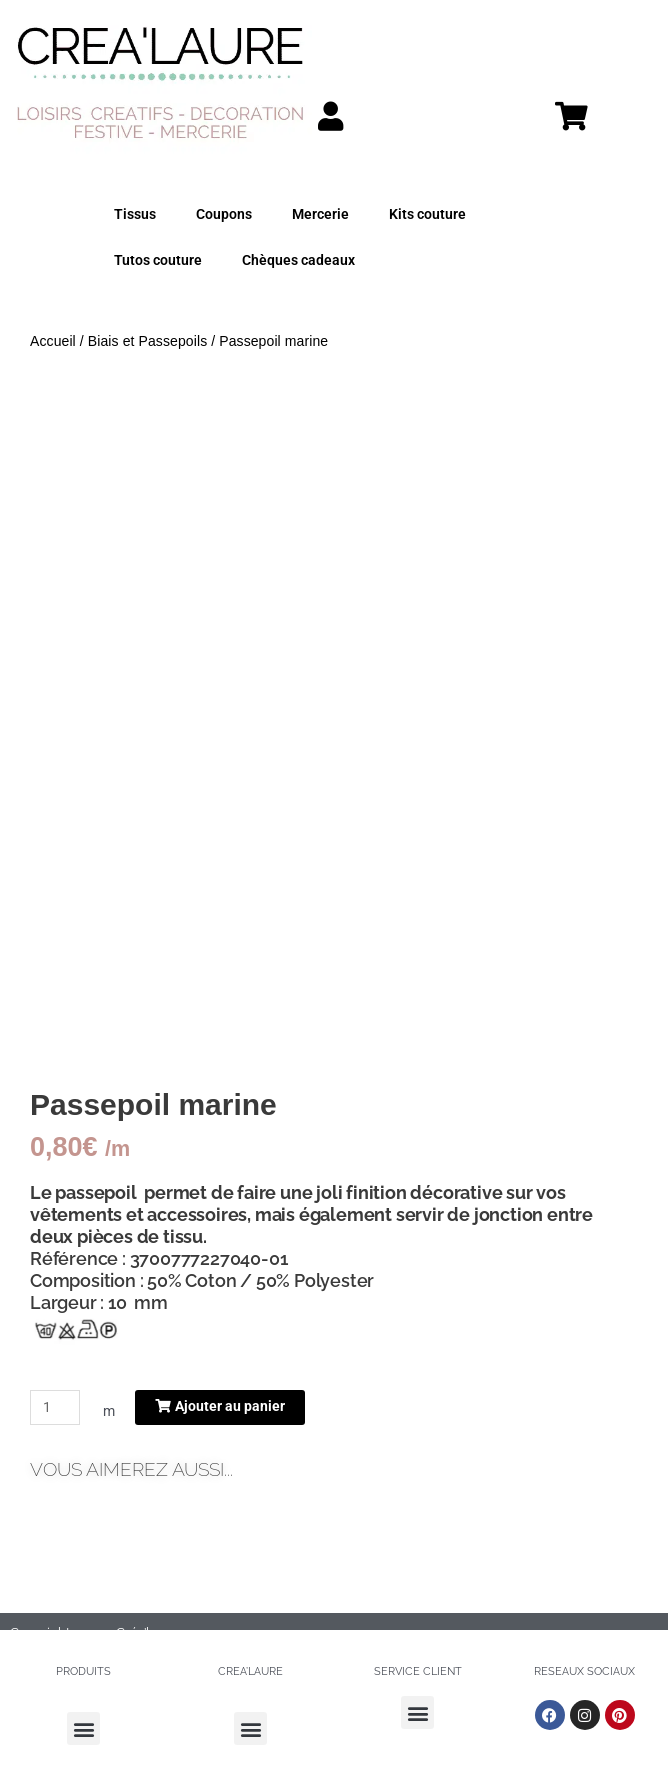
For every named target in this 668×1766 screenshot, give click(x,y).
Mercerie (320, 214)
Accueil (53, 341)
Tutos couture (158, 260)
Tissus (135, 214)
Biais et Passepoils (147, 341)
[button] (83, 1728)
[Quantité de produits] (55, 1407)
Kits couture (427, 214)
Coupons (224, 214)
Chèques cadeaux (298, 260)
